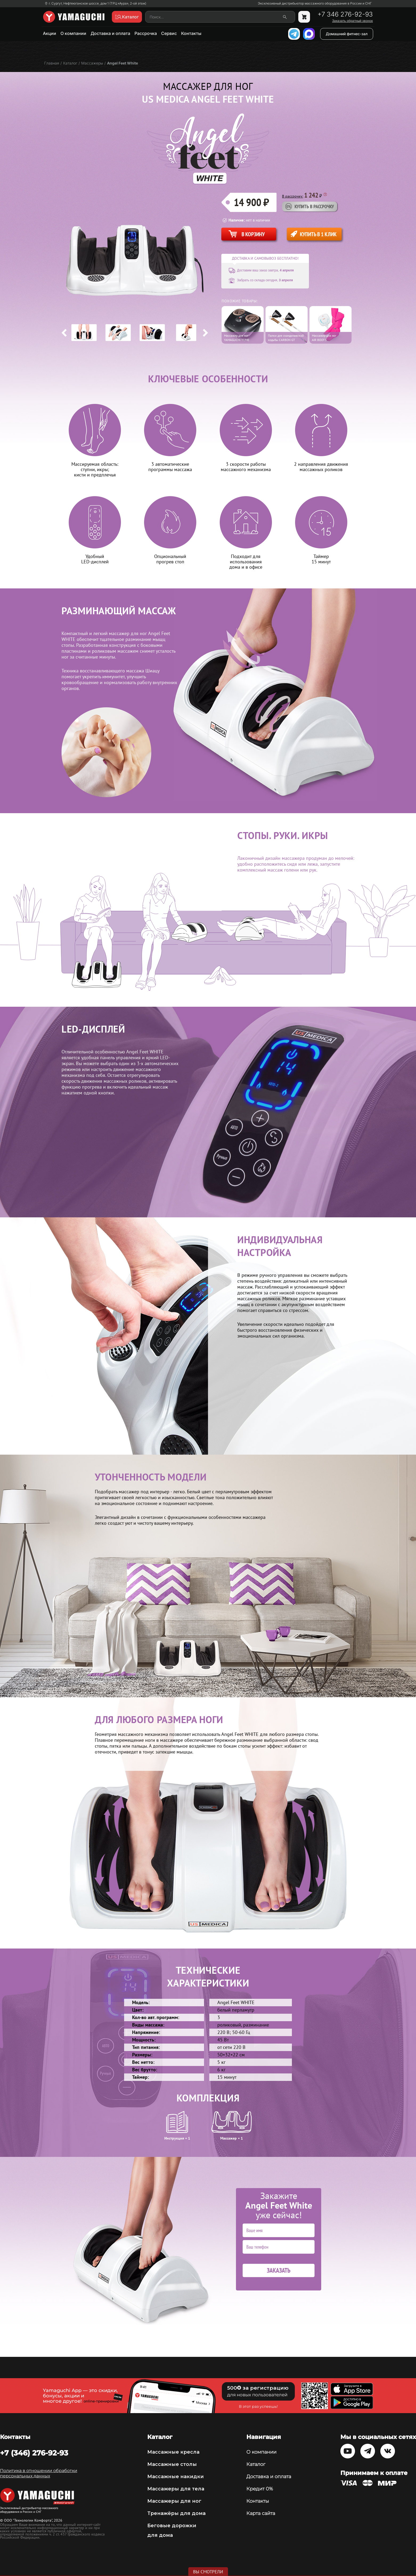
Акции (49, 33)
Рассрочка (145, 33)
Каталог (255, 2464)
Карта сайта (260, 2513)
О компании (73, 33)
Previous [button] (64, 332)
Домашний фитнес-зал (347, 33)
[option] (84, 332)
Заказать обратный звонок (352, 21)
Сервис (169, 33)
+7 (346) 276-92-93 (34, 2452)
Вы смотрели (208, 2572)
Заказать (278, 2270)
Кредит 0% (259, 2489)
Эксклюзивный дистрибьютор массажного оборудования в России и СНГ (315, 3)
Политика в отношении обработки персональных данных (38, 2473)
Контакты (191, 33)
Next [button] (205, 332)
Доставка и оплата (110, 33)
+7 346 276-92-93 (345, 14)
